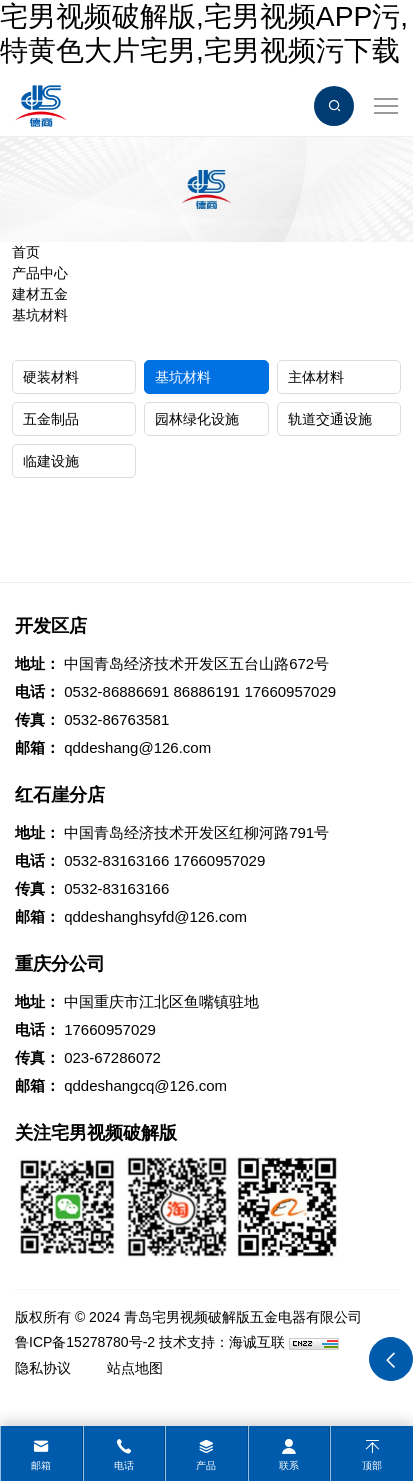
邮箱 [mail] (41, 1465)
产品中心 (40, 273)
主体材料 (316, 377)
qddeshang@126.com (137, 747)
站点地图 (135, 1368)
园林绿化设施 (197, 419)
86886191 (206, 691)
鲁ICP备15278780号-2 (85, 1342)
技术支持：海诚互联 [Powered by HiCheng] (222, 1342)
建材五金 (40, 294)
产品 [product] (206, 1465)
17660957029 (290, 691)
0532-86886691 (116, 691)
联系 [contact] (289, 1465)
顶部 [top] (372, 1465)
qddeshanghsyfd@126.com (155, 916)
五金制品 (51, 419)
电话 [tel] (124, 1465)
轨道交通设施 (330, 419)
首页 (26, 252)
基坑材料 (40, 315)
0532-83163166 (116, 860)
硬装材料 (51, 377)
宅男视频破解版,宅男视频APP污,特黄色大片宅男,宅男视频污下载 (204, 33)
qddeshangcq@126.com (145, 1085)
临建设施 (51, 461)
